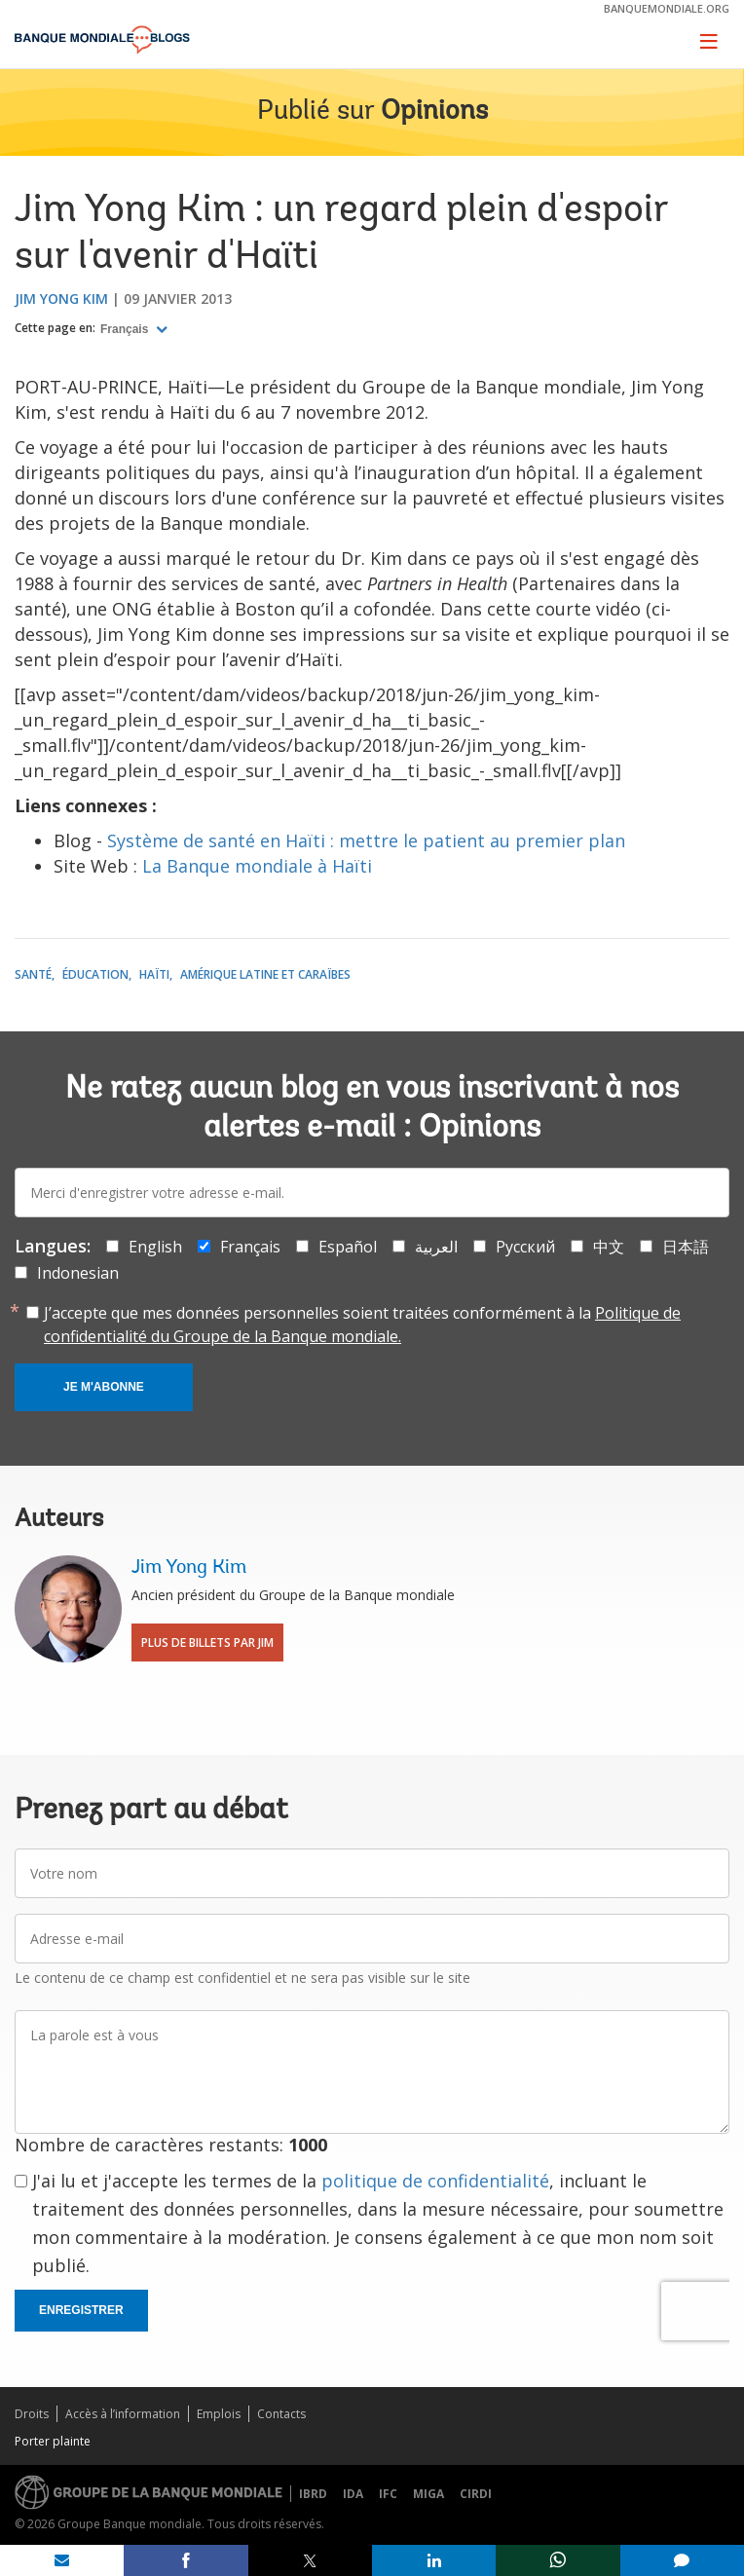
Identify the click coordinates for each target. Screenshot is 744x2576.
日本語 (685, 1246)
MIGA (428, 2493)
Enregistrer (81, 2310)
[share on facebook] (185, 2560)
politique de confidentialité (435, 2180)
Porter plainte (53, 2441)
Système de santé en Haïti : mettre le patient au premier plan (366, 840)
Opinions (434, 112)
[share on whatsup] (557, 2560)
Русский (525, 1246)
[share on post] (310, 2560)
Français (126, 329)
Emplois (219, 2414)
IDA (353, 2493)
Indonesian (78, 1273)
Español (347, 1246)
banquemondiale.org (666, 8)
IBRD (313, 2493)
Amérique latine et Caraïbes (265, 974)
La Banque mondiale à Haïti (257, 865)
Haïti (154, 974)
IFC (388, 2493)
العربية (436, 1246)
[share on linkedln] (434, 2560)
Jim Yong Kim (61, 298)
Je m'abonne (103, 1387)
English (155, 1246)
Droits (32, 2414)
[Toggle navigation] (708, 40)
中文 (608, 1246)
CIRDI (476, 2493)
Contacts (281, 2414)
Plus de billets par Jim (207, 1642)
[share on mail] (62, 2560)
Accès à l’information (122, 2414)
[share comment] (682, 2560)
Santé (33, 974)
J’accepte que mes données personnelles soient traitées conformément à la (362, 1324)
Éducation (95, 974)
